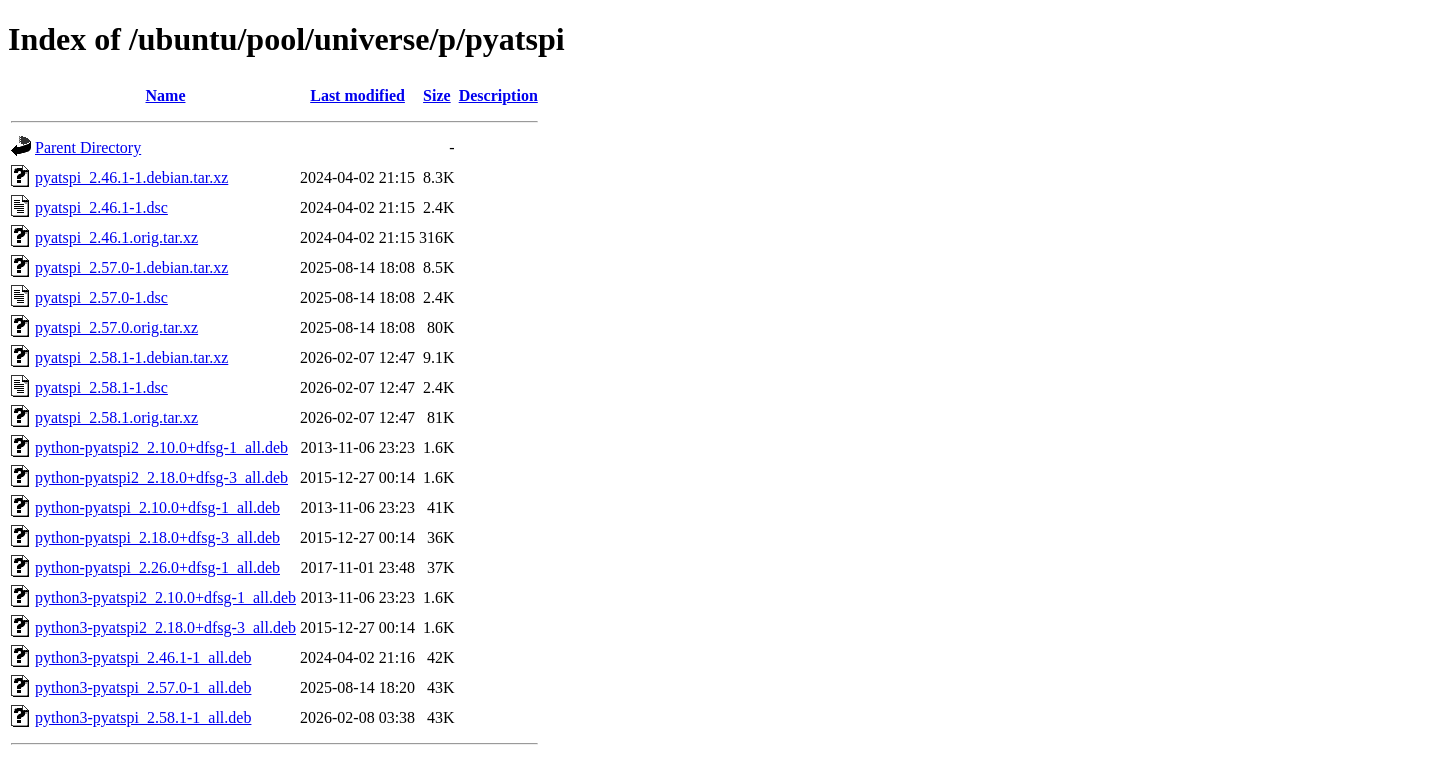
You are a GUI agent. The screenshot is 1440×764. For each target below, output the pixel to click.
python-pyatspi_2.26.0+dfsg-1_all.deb (157, 567)
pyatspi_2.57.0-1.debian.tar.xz (131, 267)
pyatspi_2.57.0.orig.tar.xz (116, 327)
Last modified (357, 95)
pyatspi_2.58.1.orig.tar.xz (116, 417)
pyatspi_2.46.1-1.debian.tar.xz (131, 177)
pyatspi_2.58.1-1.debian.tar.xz (131, 357)
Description (498, 95)
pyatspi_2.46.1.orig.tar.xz (116, 237)
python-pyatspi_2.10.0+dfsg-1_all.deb (157, 507)
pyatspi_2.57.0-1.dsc (101, 297)
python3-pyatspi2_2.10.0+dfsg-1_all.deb (165, 597)
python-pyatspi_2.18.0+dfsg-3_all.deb (157, 537)
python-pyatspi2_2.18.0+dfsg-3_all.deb (161, 477)
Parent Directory (88, 147)
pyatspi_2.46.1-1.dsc (101, 207)
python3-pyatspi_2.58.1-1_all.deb (143, 717)
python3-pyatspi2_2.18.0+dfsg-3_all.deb (165, 627)
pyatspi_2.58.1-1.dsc (101, 387)
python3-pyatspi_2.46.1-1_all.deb (143, 657)
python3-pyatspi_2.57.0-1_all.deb (143, 687)
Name (166, 95)
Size (437, 95)
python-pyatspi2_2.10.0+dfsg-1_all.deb (161, 447)
